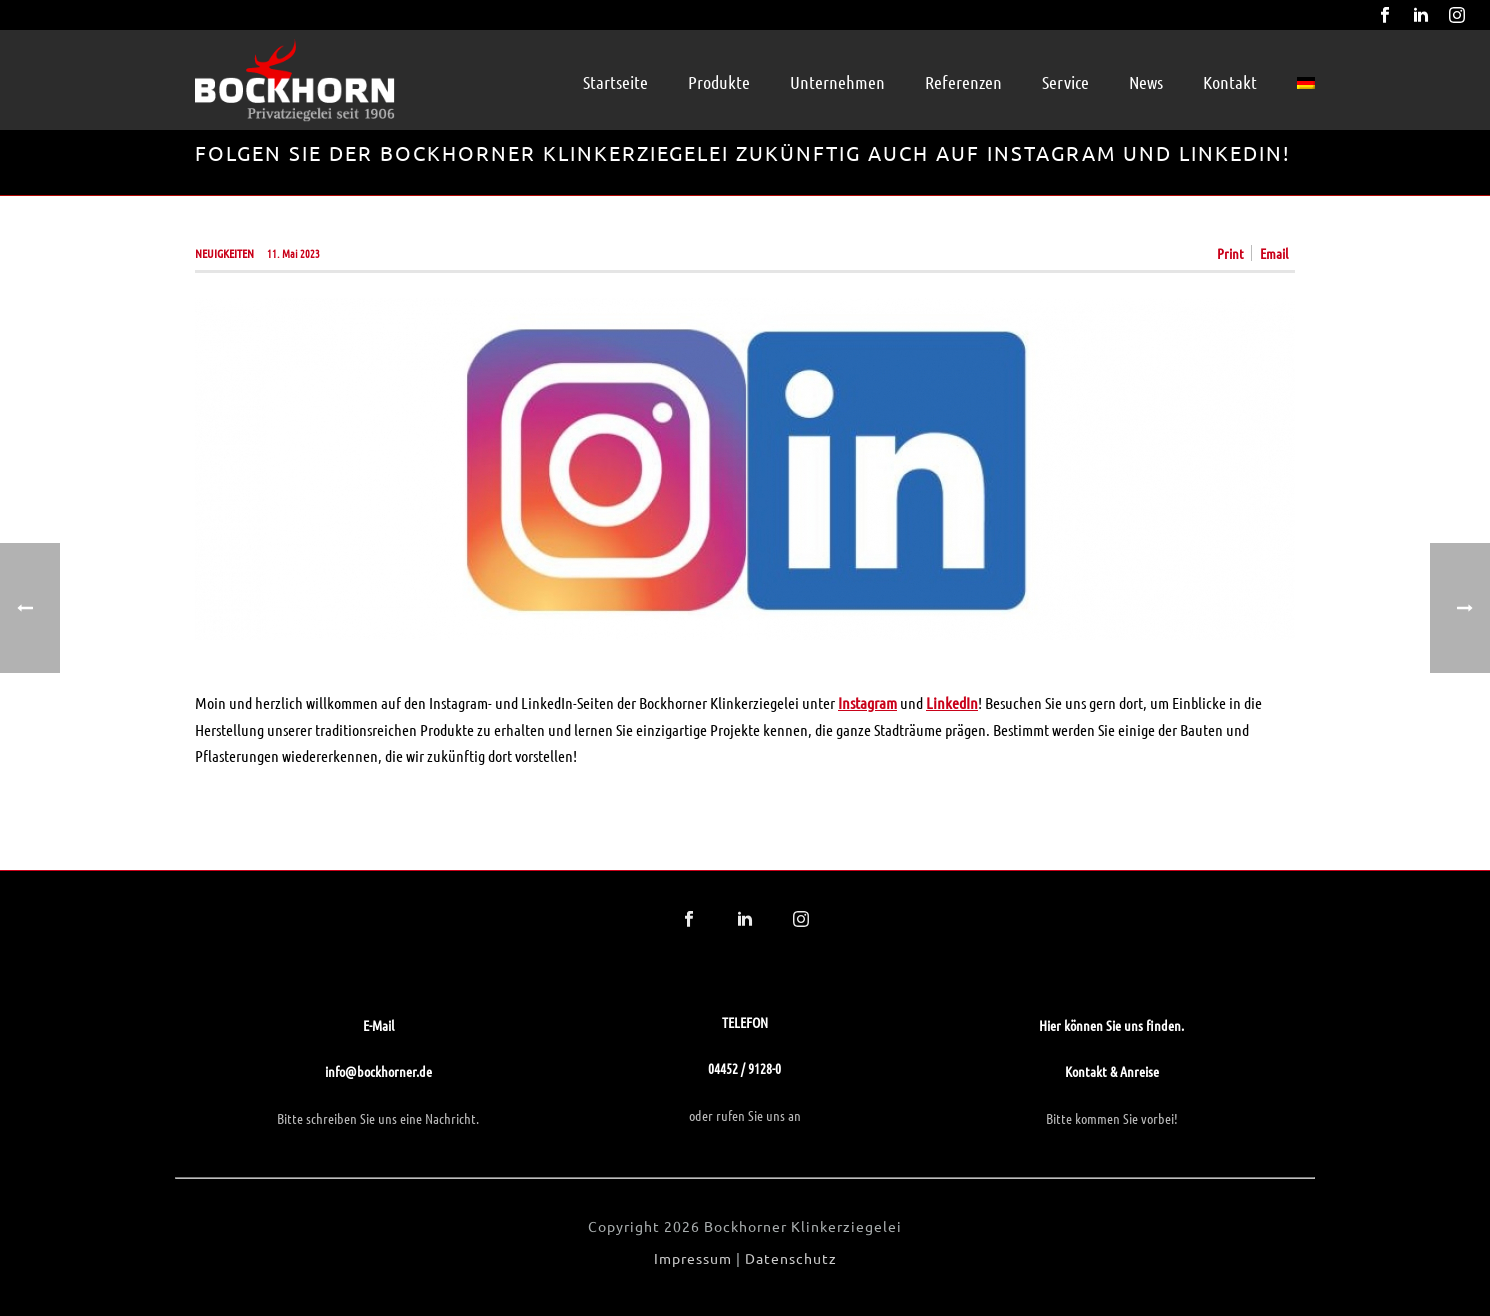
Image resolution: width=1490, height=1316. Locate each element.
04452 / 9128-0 (744, 1068)
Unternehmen (837, 82)
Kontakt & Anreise (1112, 1071)
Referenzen (963, 82)
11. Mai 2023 (293, 253)
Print (1230, 253)
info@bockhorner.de (378, 1071)
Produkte (719, 82)
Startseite (615, 82)
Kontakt (1230, 82)
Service (1065, 82)
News (1146, 82)
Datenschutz (791, 1258)
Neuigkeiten (224, 253)
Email (1274, 253)
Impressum (693, 1258)
